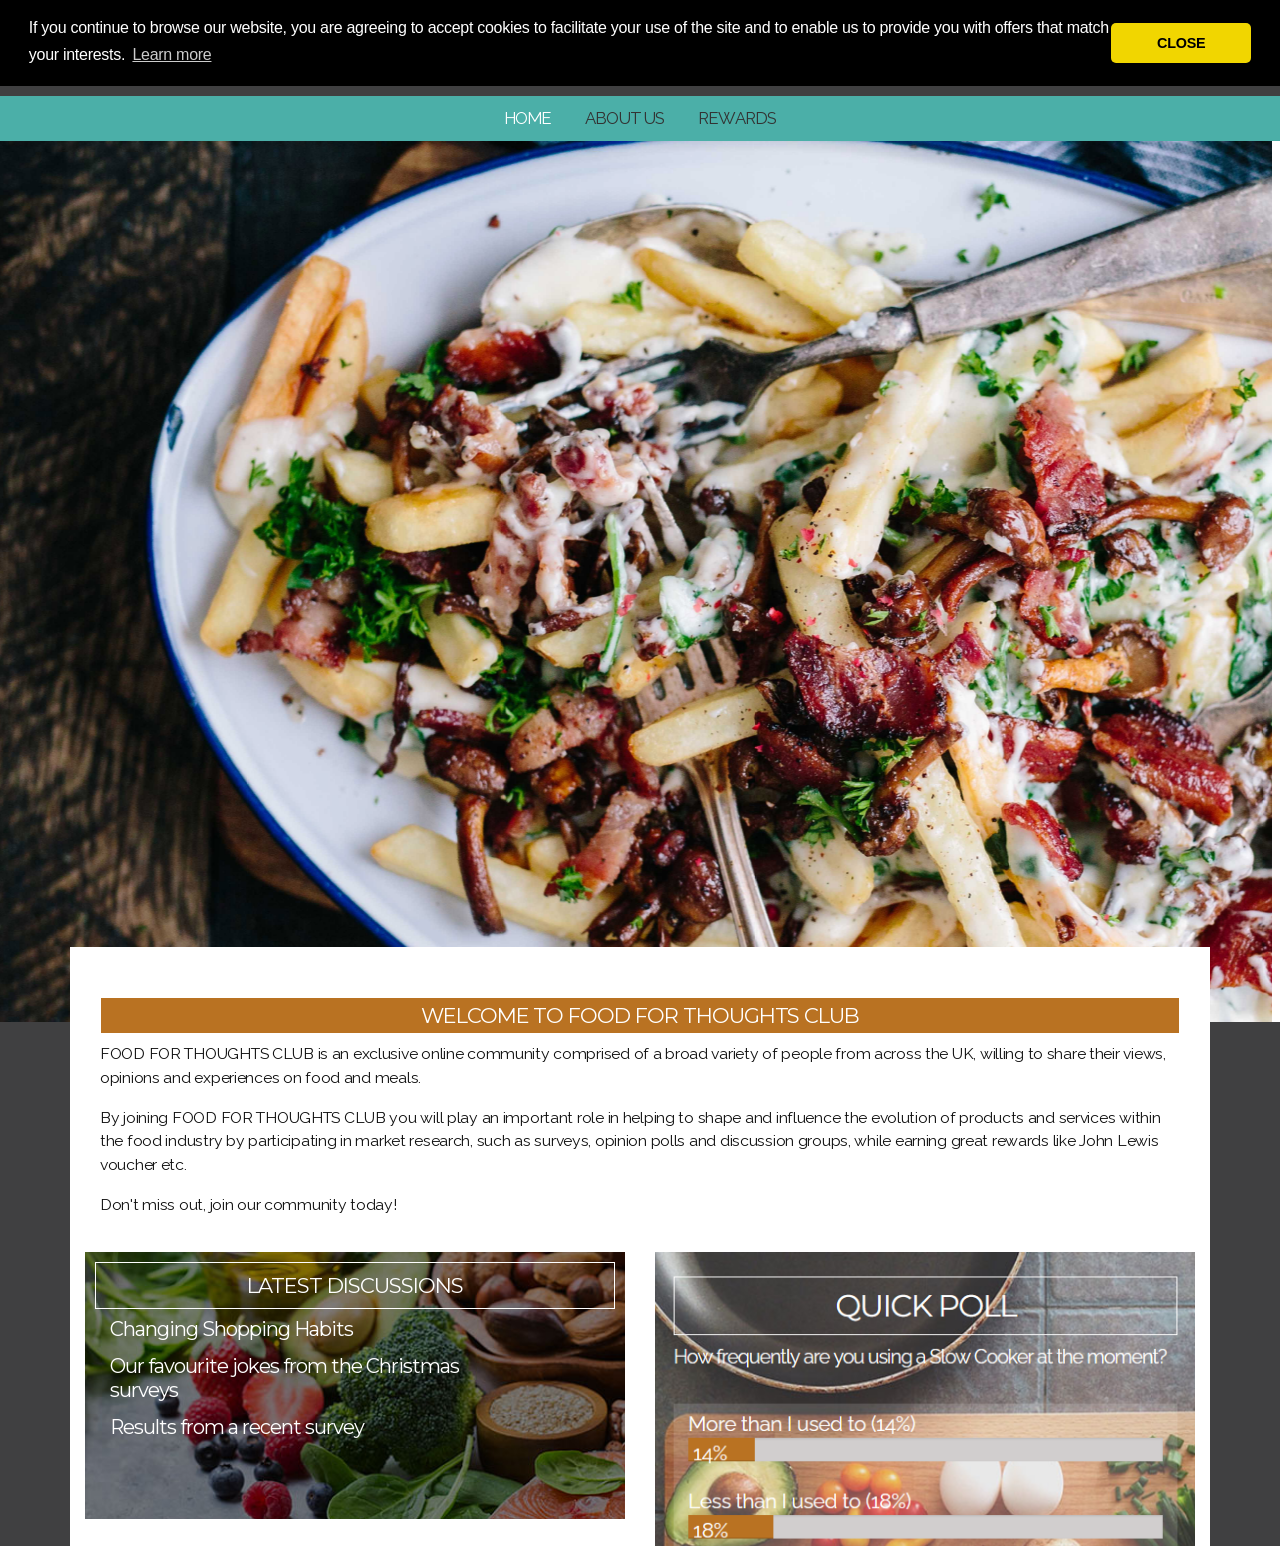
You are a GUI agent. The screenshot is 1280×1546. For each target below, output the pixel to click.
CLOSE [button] (1181, 43)
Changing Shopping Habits (231, 1329)
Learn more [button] (171, 54)
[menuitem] (528, 118)
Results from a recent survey (237, 1427)
